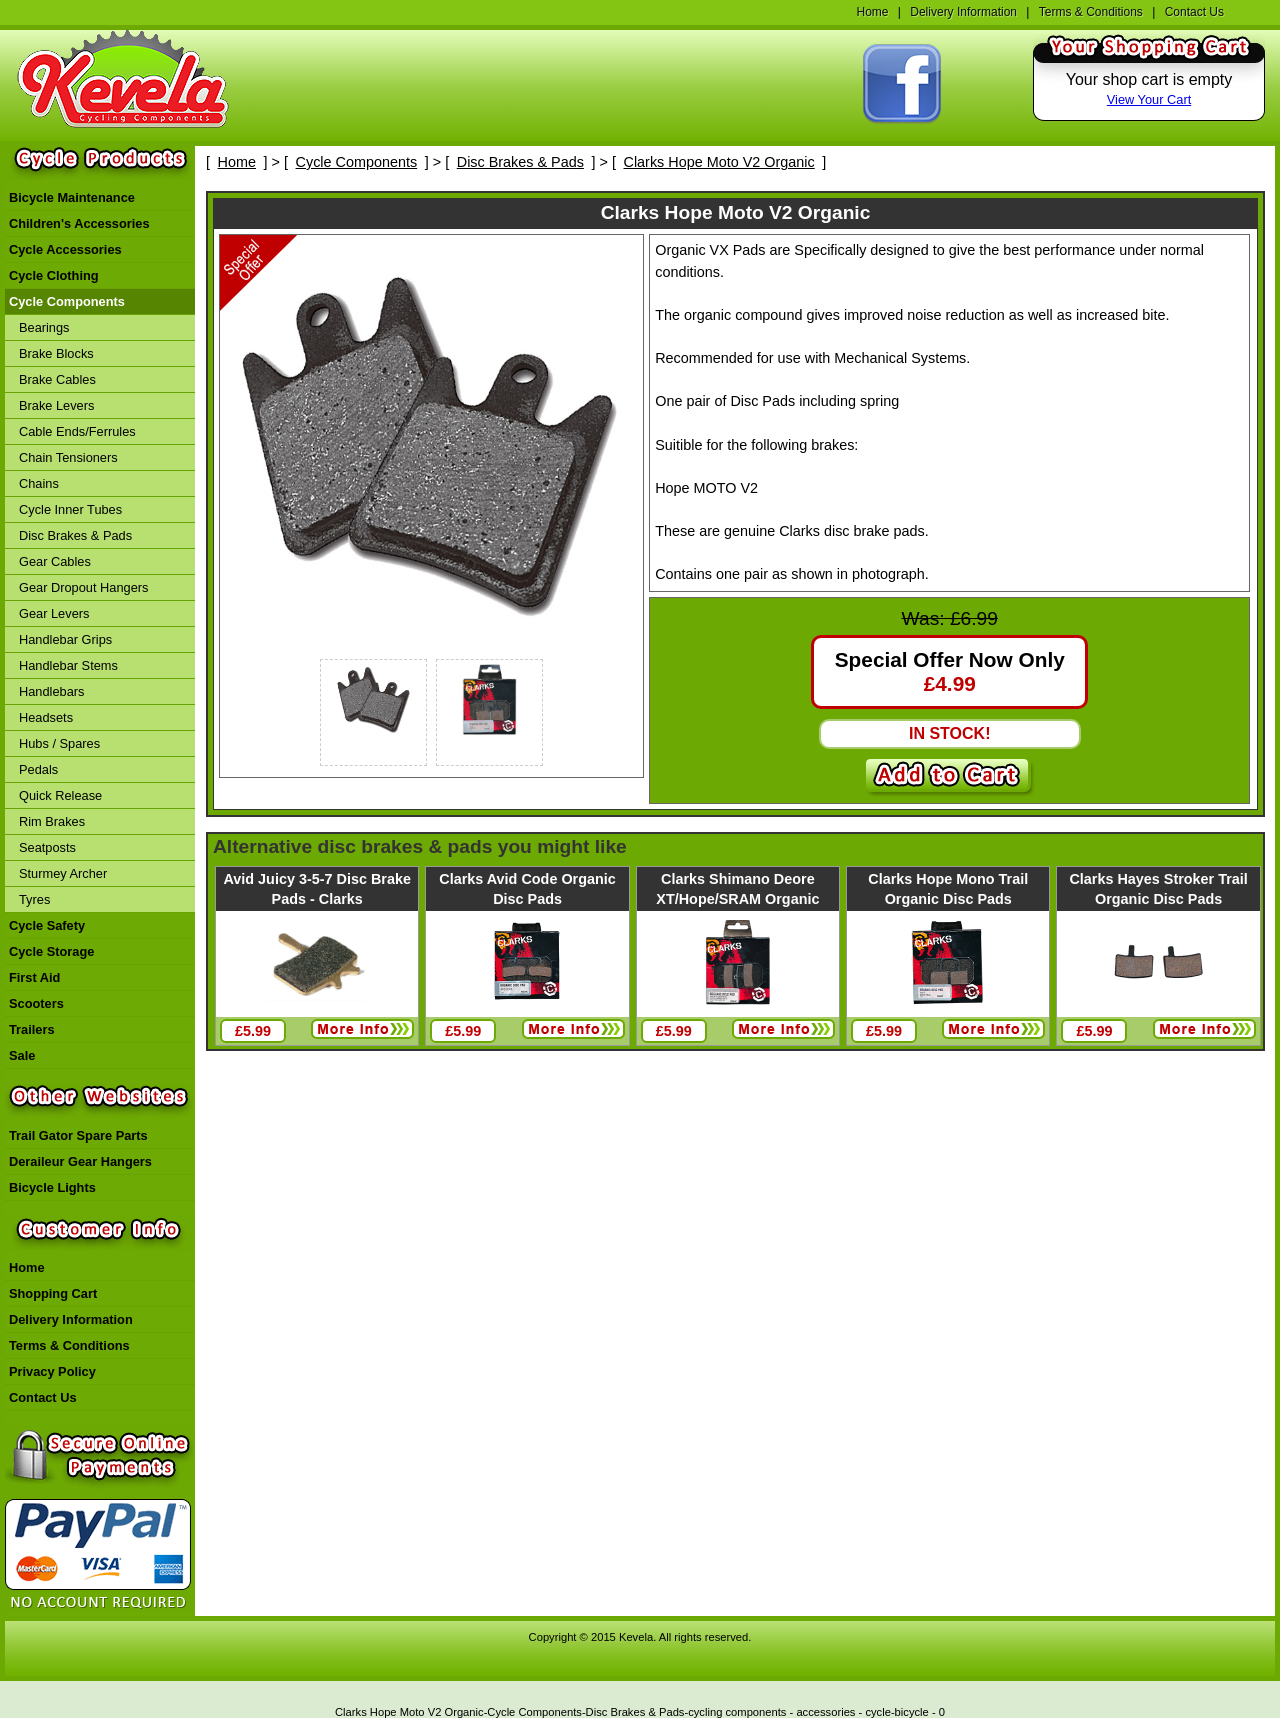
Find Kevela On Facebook (902, 84)
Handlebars (51, 691)
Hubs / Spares (59, 743)
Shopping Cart (53, 1293)
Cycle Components (67, 301)
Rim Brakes (52, 821)
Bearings (44, 327)
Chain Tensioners (68, 457)
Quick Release (60, 795)
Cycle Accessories (65, 249)
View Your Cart (1149, 99)
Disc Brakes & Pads (75, 535)
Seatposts (47, 847)
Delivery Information (963, 12)
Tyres (34, 899)
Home (872, 12)
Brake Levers (56, 405)
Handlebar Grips (65, 639)
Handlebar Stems (68, 665)
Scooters (36, 1003)
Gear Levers (54, 613)
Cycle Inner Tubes (70, 509)
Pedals (38, 769)
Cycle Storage (51, 951)
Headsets (46, 717)
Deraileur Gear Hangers (80, 1161)
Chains (39, 483)
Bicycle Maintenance (72, 197)
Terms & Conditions (1091, 12)
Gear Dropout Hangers (83, 587)
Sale (22, 1055)
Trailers (32, 1029)
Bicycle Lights (52, 1187)
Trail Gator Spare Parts (78, 1135)
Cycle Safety (47, 925)
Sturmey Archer (63, 873)
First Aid (34, 977)
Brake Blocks (56, 353)
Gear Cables (55, 561)
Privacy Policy (52, 1371)
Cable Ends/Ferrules (77, 431)
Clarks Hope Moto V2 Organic (719, 162)
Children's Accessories (79, 223)
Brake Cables (57, 379)
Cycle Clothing (54, 275)
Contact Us (1194, 12)
